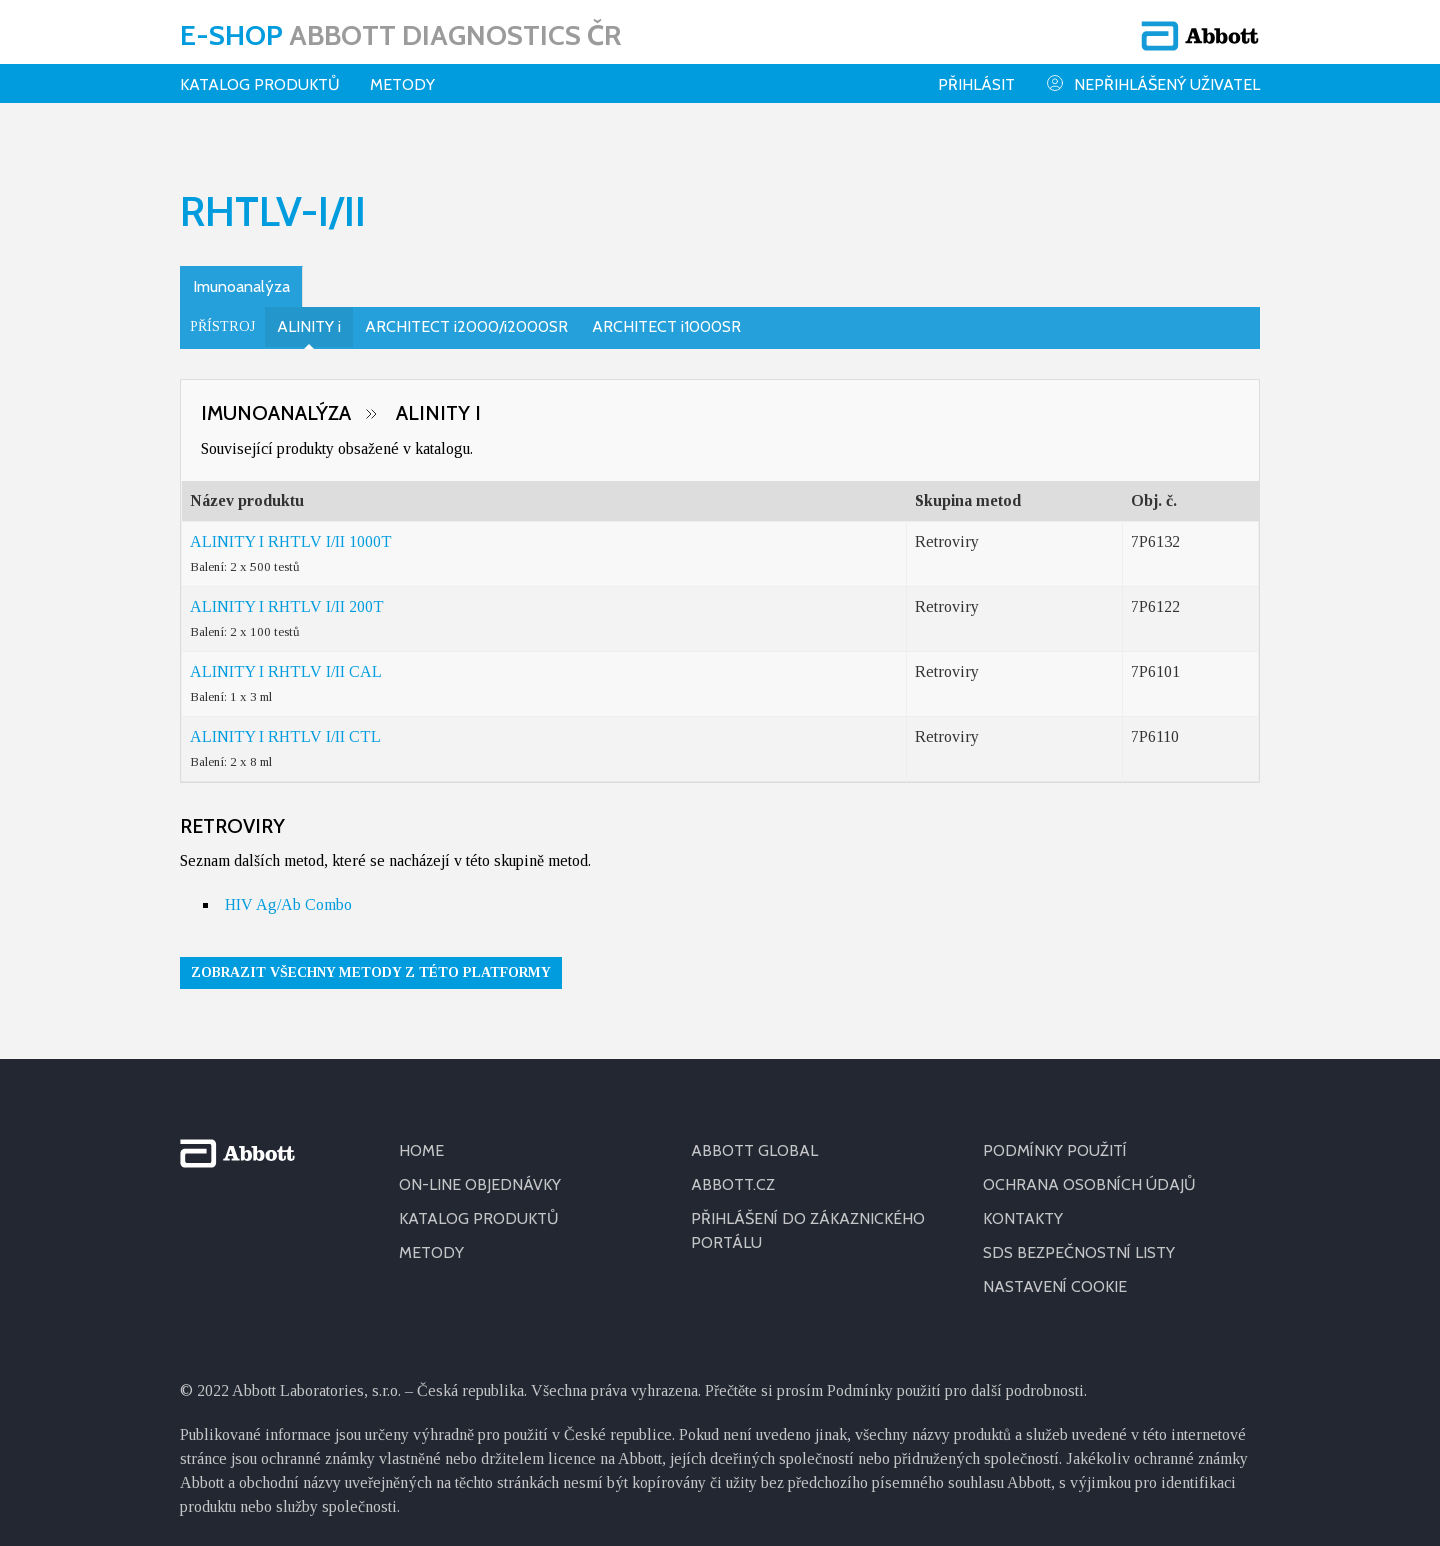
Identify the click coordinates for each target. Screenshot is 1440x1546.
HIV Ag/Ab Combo (288, 891)
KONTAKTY (1023, 1205)
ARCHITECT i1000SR (666, 313)
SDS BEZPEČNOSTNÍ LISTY (1079, 1239)
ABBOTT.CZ (733, 1171)
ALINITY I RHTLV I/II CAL (286, 658)
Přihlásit (976, 84)
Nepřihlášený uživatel (1152, 83)
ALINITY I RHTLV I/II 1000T (291, 528)
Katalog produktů (260, 84)
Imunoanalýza (241, 273)
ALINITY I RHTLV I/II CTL (285, 723)
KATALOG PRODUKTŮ (479, 1205)
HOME (421, 1137)
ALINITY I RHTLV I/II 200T (287, 593)
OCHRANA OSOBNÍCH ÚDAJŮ (1089, 1171)
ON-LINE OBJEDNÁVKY (480, 1171)
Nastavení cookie (1055, 1273)
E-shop (400, 35)
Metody (402, 84)
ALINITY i (309, 313)
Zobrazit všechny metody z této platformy (371, 959)
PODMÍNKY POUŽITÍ (1055, 1137)
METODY (431, 1239)
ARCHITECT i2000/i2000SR (466, 313)
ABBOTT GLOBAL (754, 1137)
